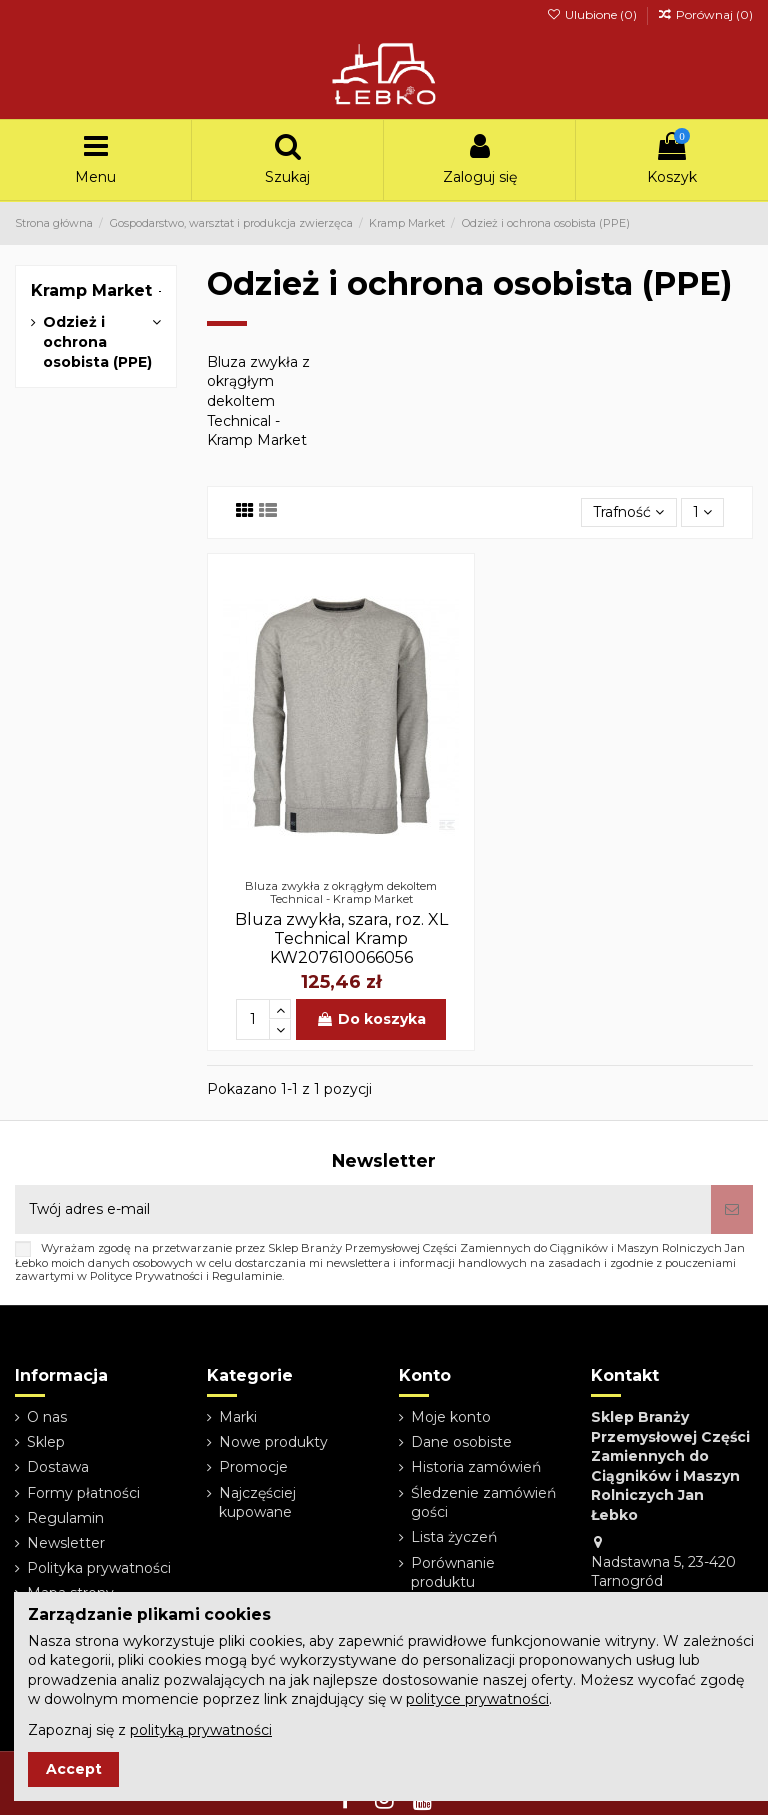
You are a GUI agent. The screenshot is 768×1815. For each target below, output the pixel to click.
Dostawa (58, 1467)
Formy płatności (83, 1493)
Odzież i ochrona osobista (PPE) (97, 341)
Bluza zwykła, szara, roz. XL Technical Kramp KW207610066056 (341, 938)
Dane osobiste (461, 1442)
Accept (74, 1769)
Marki (238, 1417)
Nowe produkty (273, 1442)
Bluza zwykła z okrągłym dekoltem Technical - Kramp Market (258, 401)
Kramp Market (91, 290)
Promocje (253, 1467)
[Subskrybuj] (732, 1209)
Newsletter (66, 1543)
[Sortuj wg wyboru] (628, 512)
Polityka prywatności (99, 1568)
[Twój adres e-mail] (363, 1209)
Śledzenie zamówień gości (483, 1503)
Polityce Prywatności (146, 1276)
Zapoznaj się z (150, 1730)
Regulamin (65, 1518)
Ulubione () (592, 14)
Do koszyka (371, 1019)
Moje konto (451, 1417)
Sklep (46, 1442)
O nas (47, 1417)
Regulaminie (247, 1276)
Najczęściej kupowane (257, 1503)
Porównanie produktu (453, 1573)
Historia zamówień (476, 1467)
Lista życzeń (454, 1537)
